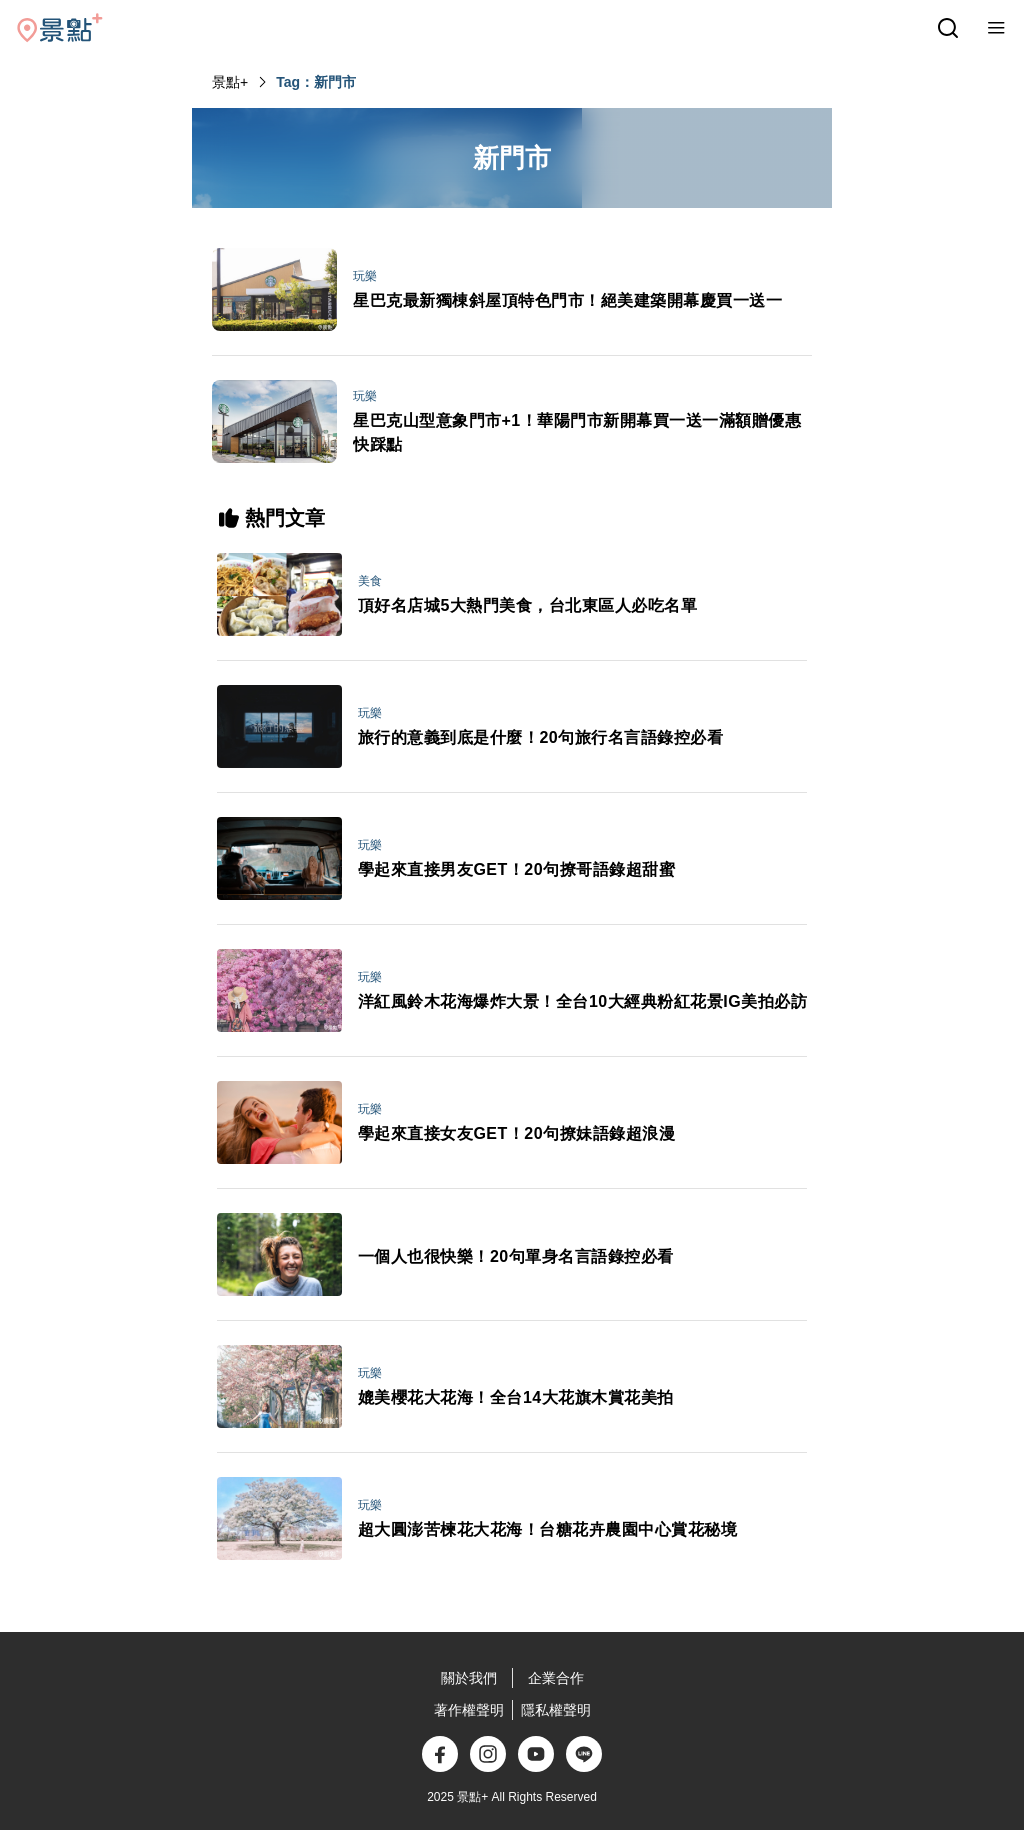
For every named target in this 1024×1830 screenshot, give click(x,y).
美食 (370, 581)
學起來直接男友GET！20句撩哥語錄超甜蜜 (516, 869)
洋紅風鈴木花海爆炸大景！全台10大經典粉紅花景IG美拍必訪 (582, 1001)
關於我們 (469, 1678)
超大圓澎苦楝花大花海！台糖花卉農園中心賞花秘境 (548, 1529)
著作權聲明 (469, 1710)
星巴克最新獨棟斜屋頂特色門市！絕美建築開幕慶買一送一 (567, 300)
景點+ (230, 82)
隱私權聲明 (556, 1710)
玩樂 (365, 276)
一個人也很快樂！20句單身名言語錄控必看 (516, 1256)
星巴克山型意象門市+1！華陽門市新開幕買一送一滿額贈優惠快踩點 (577, 432)
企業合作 (556, 1678)
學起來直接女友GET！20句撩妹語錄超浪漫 (516, 1133)
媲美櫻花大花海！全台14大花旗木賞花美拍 (516, 1397)
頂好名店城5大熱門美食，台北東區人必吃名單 (527, 605)
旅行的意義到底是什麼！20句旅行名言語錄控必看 (540, 737)
